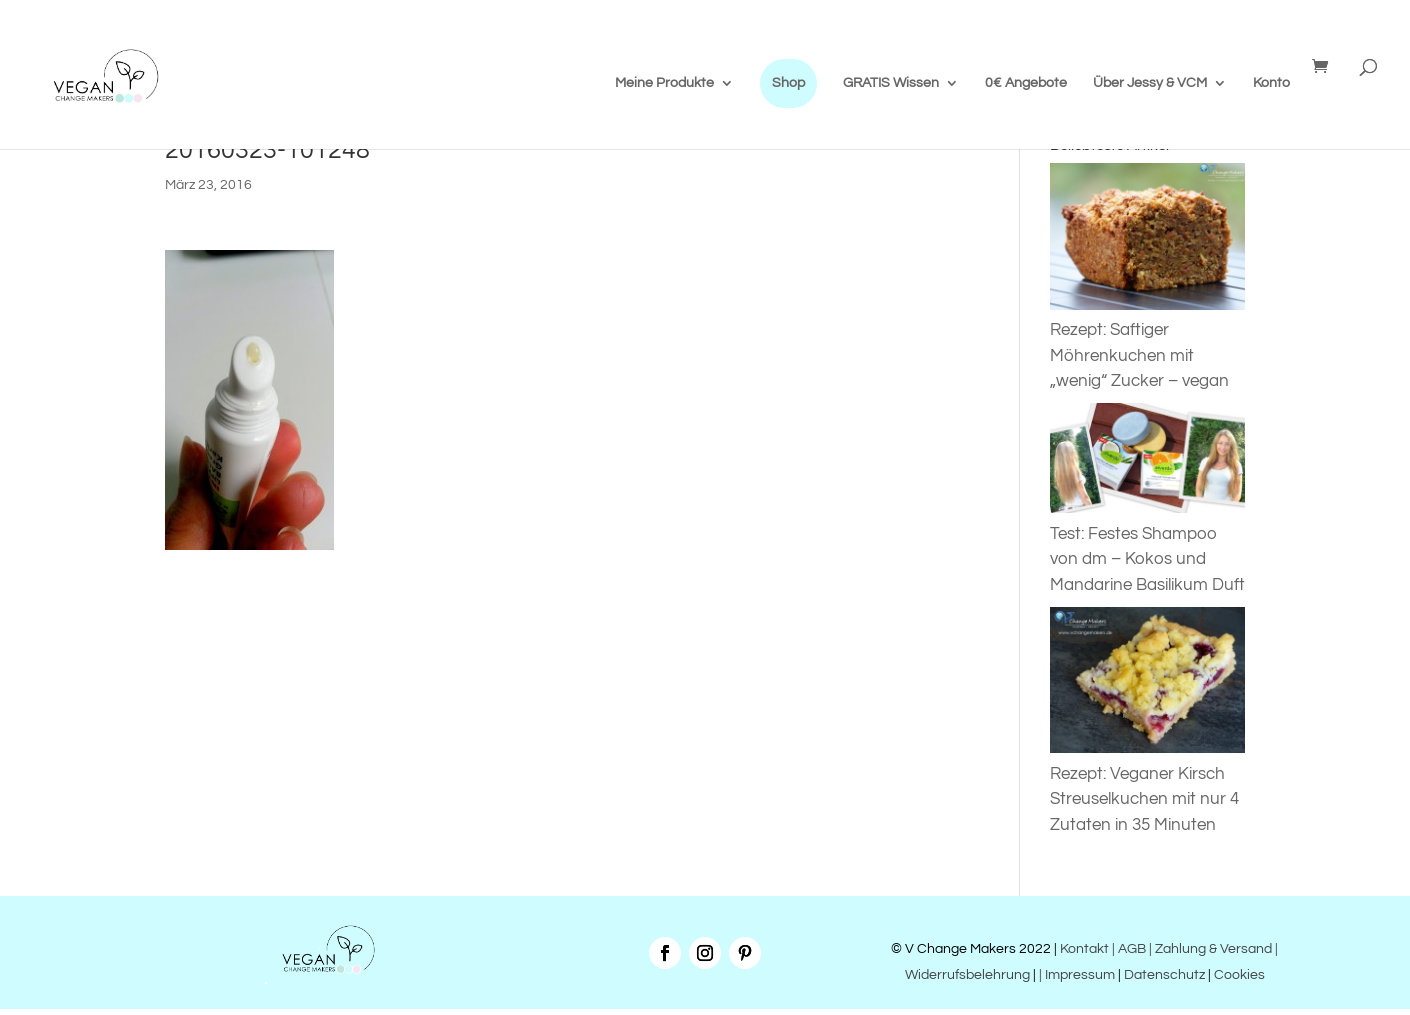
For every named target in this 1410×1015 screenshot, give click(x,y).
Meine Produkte (664, 83)
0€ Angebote (1026, 83)
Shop (788, 83)
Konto (1271, 83)
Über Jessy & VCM (1150, 83)
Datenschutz (1164, 975)
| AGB (1129, 949)
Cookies (1239, 975)
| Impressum (1077, 975)
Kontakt (1083, 949)
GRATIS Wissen (891, 83)
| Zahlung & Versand (1212, 949)
